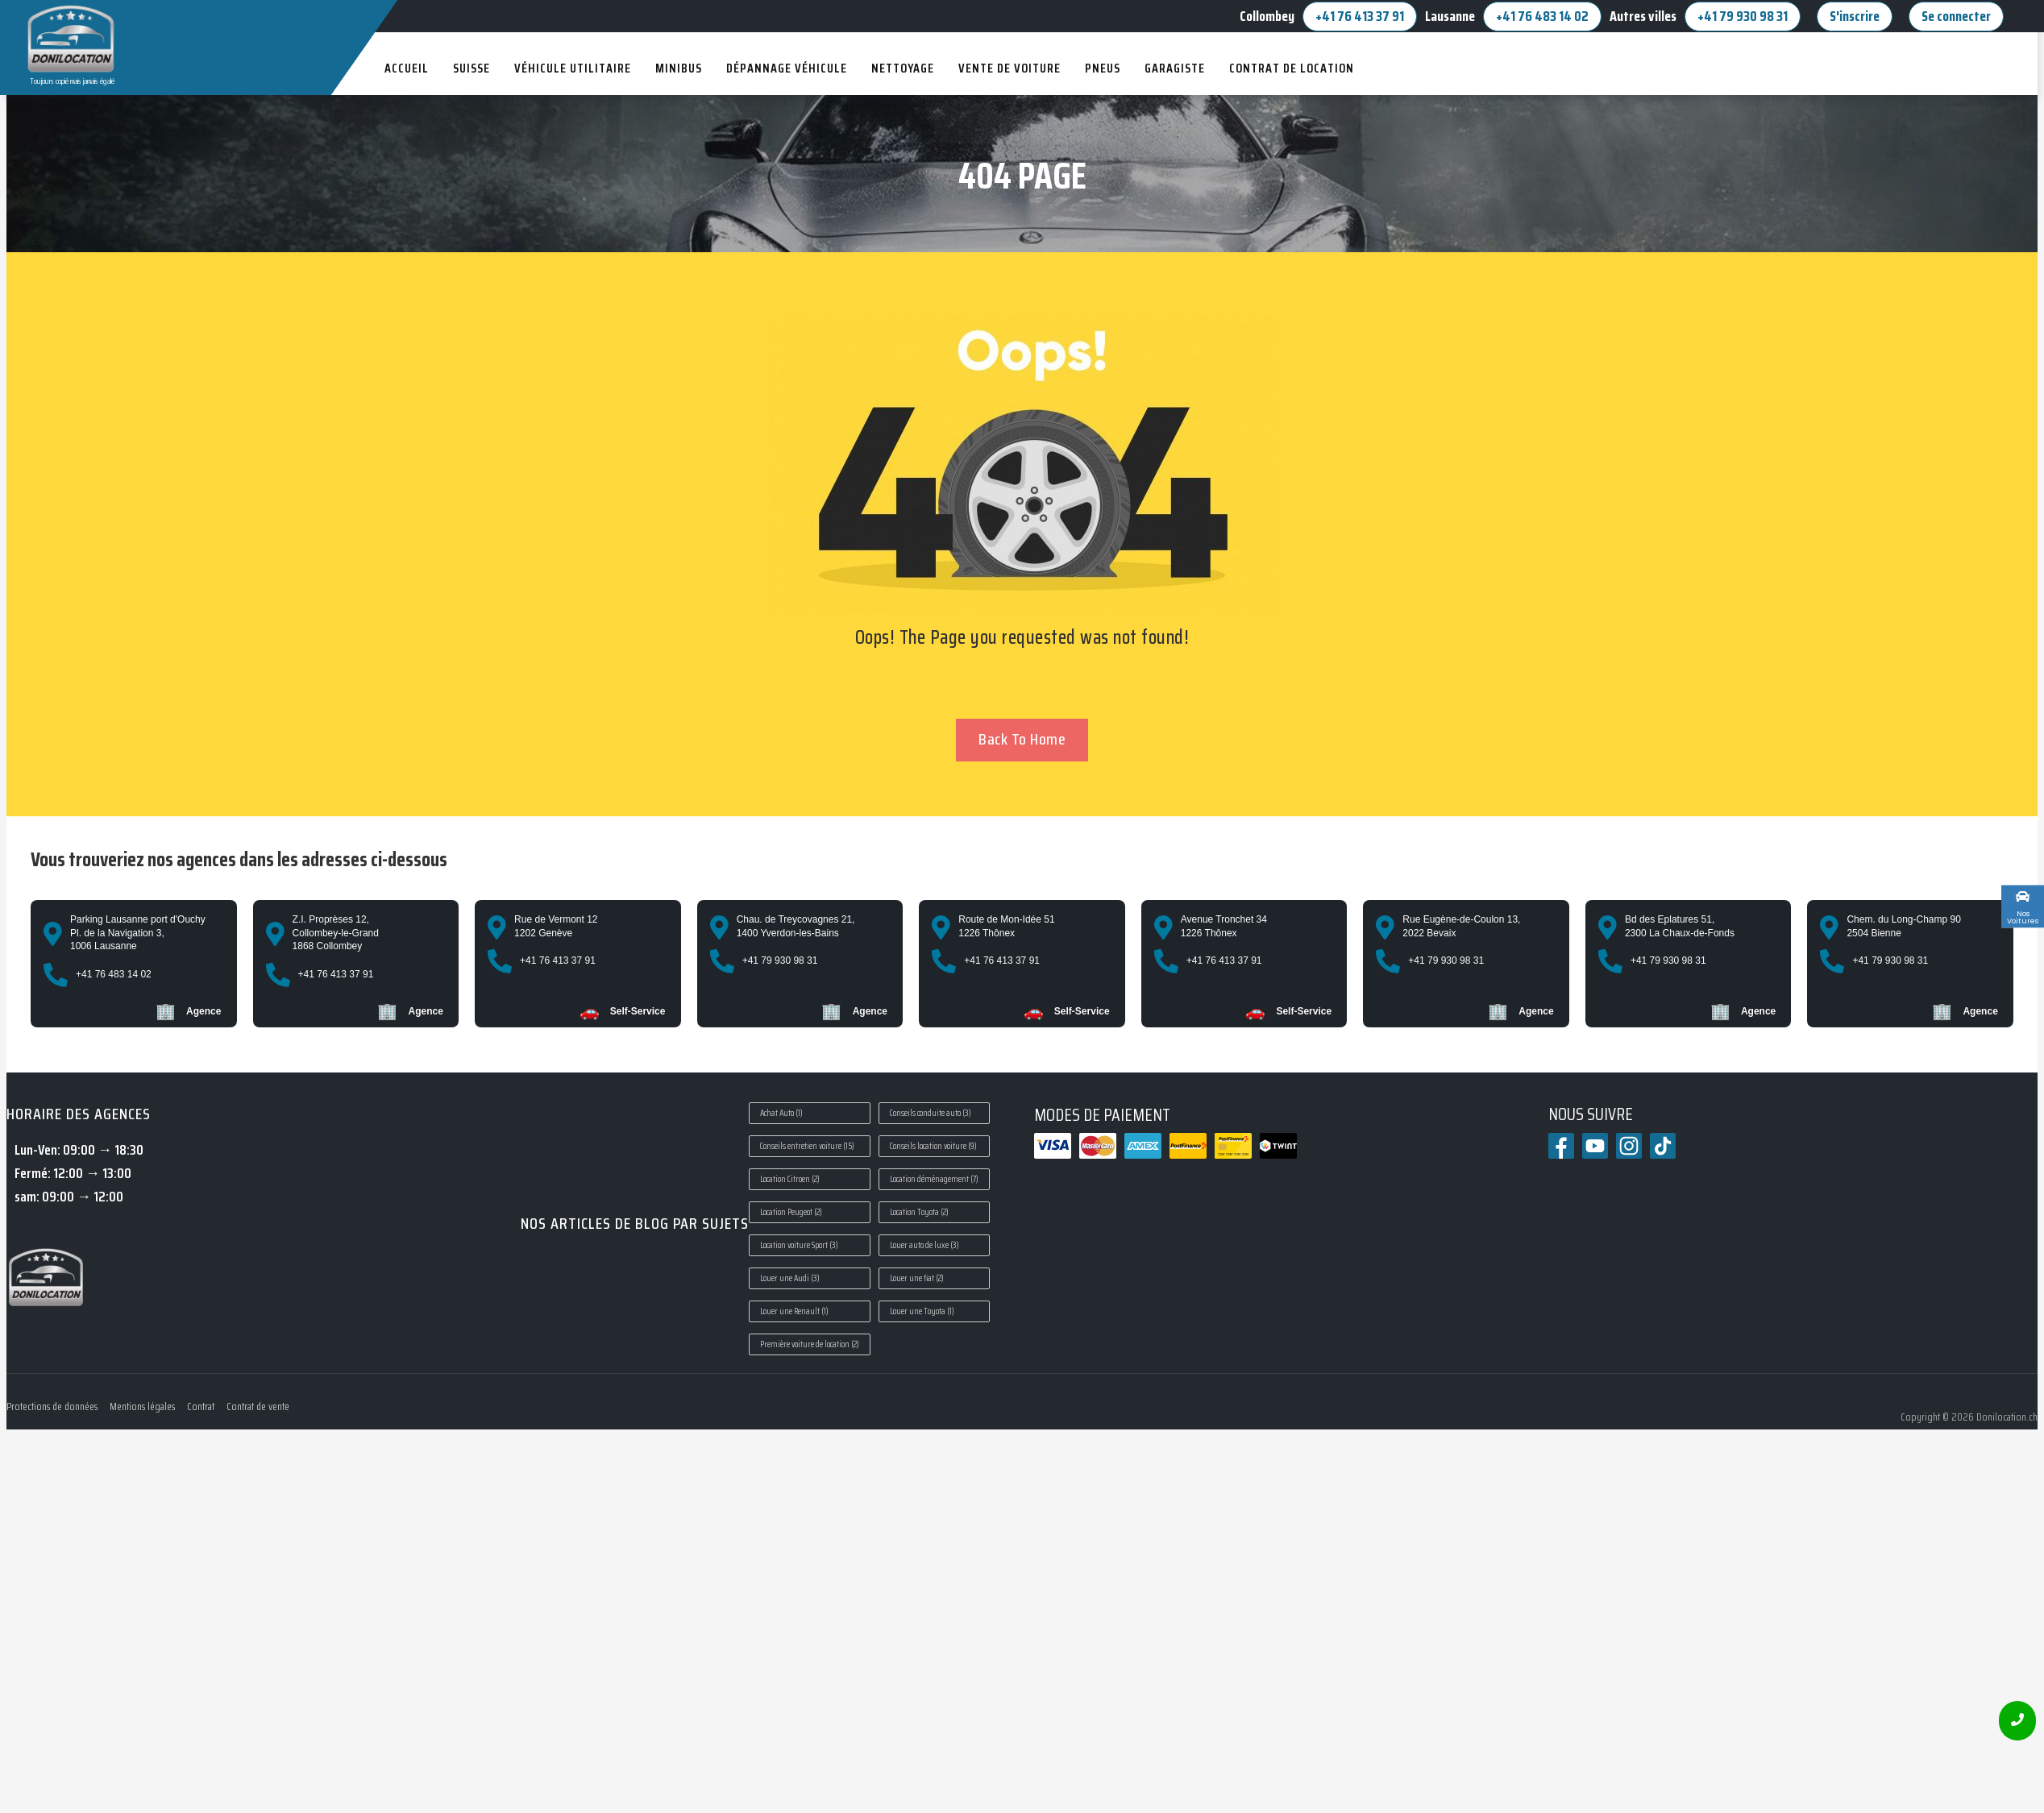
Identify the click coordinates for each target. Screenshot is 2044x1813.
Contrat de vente (257, 1406)
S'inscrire (1855, 16)
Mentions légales (142, 1406)
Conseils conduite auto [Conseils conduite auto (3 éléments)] (930, 1113)
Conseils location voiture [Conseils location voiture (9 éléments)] (933, 1146)
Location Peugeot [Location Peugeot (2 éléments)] (791, 1212)
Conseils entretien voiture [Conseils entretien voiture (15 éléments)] (807, 1146)
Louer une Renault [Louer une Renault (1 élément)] (794, 1311)
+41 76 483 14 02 (1542, 16)
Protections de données (52, 1406)
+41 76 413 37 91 (1359, 16)
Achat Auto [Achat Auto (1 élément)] (781, 1113)
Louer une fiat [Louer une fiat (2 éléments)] (917, 1278)
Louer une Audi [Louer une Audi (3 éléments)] (790, 1278)
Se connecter (1956, 16)
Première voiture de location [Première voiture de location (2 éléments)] (809, 1344)
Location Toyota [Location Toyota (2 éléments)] (919, 1212)
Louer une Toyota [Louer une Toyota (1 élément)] (922, 1311)
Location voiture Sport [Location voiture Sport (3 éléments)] (799, 1245)
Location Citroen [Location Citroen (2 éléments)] (790, 1179)
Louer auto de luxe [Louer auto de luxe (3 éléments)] (924, 1245)
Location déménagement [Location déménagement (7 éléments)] (934, 1179)
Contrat (200, 1406)
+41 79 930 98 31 (1742, 16)
